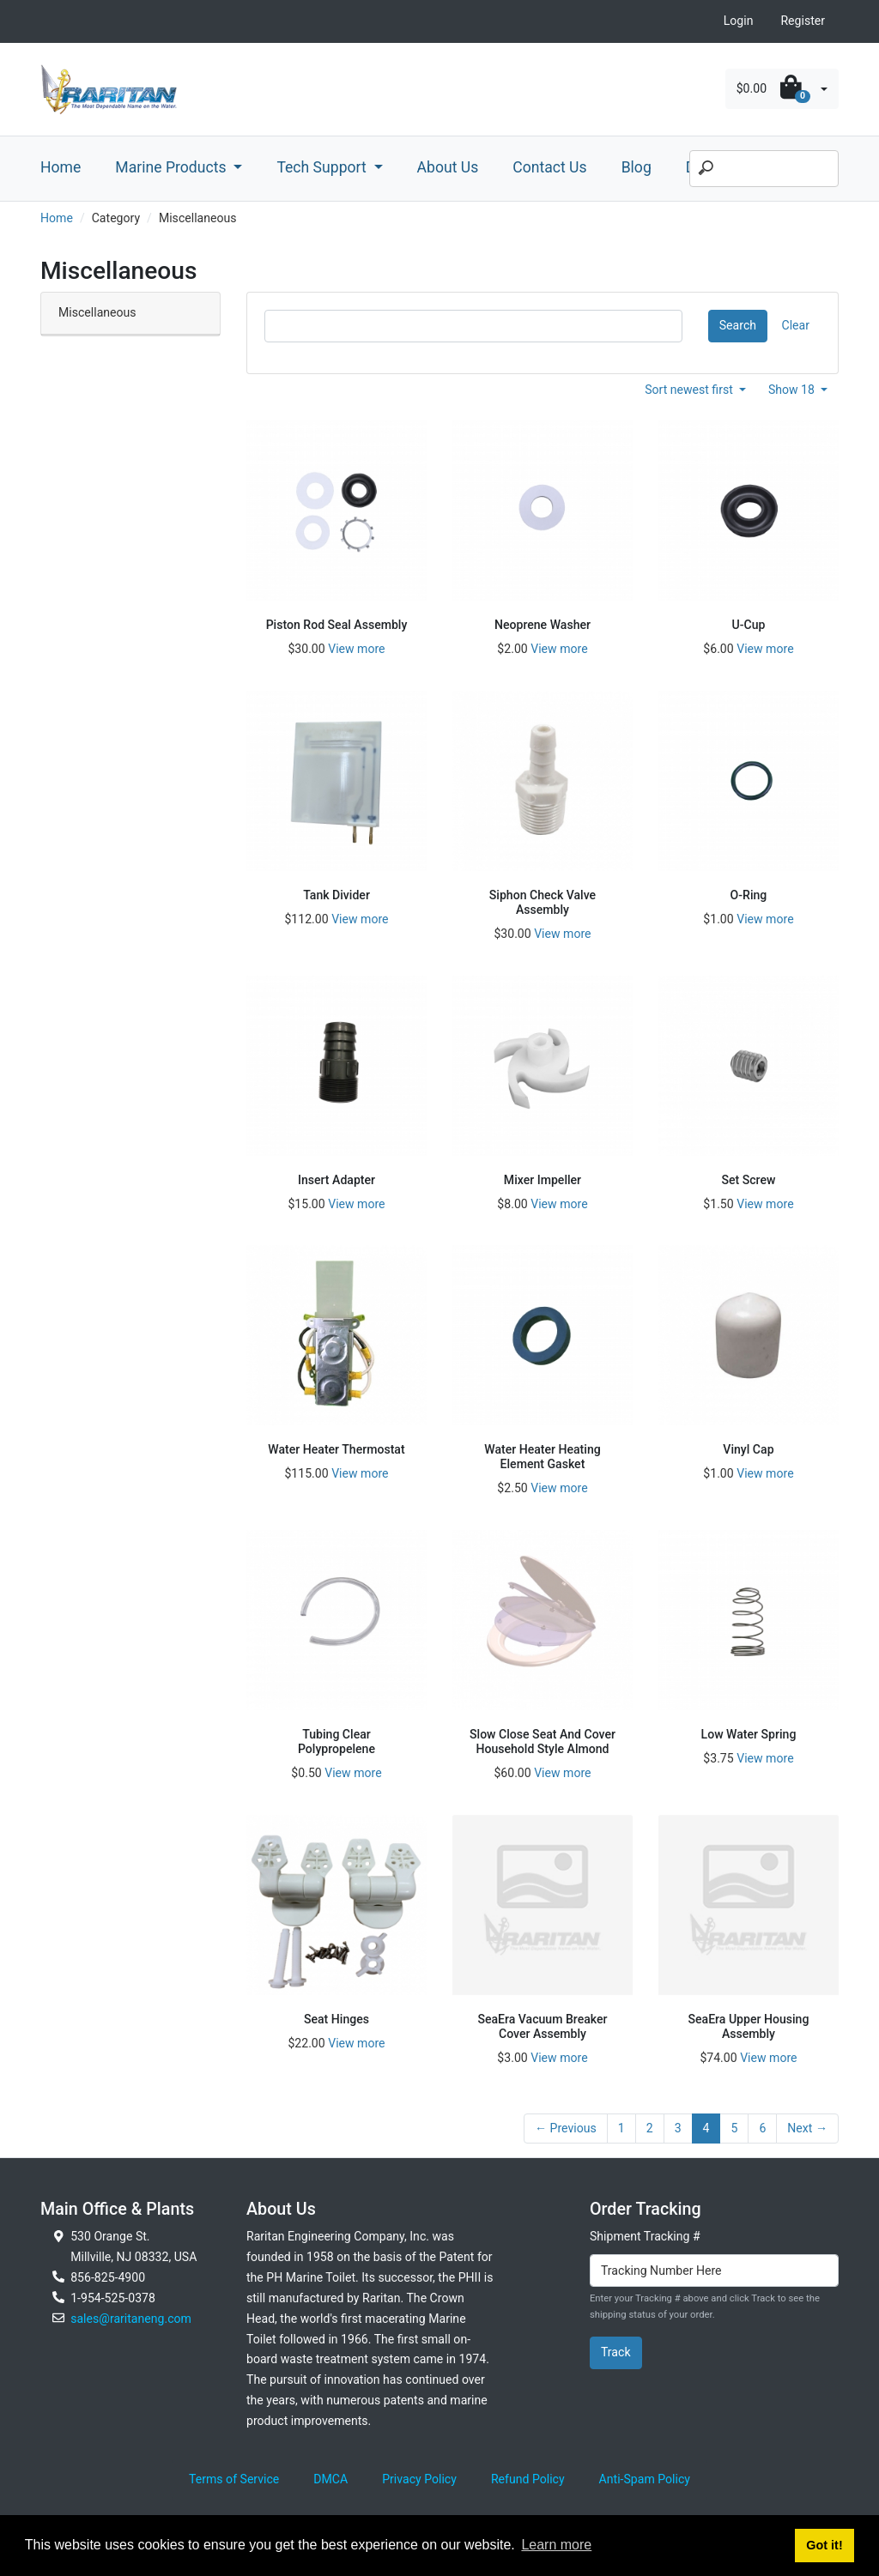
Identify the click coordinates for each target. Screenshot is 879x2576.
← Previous (566, 2128)
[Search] (764, 169)
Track (616, 2352)
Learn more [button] (556, 2544)
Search (737, 325)
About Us (448, 167)
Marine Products (172, 167)
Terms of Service (234, 2479)
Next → (807, 2128)
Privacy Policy (419, 2479)
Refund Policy (528, 2479)
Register (802, 20)
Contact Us (549, 167)
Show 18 (793, 389)
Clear (795, 325)
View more (356, 649)
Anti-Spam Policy (644, 2479)
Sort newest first (690, 389)
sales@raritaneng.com (130, 2318)
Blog (636, 167)
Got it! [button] (824, 2545)
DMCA (330, 2479)
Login (739, 20)
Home (60, 167)
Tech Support (323, 167)
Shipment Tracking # (645, 2236)
